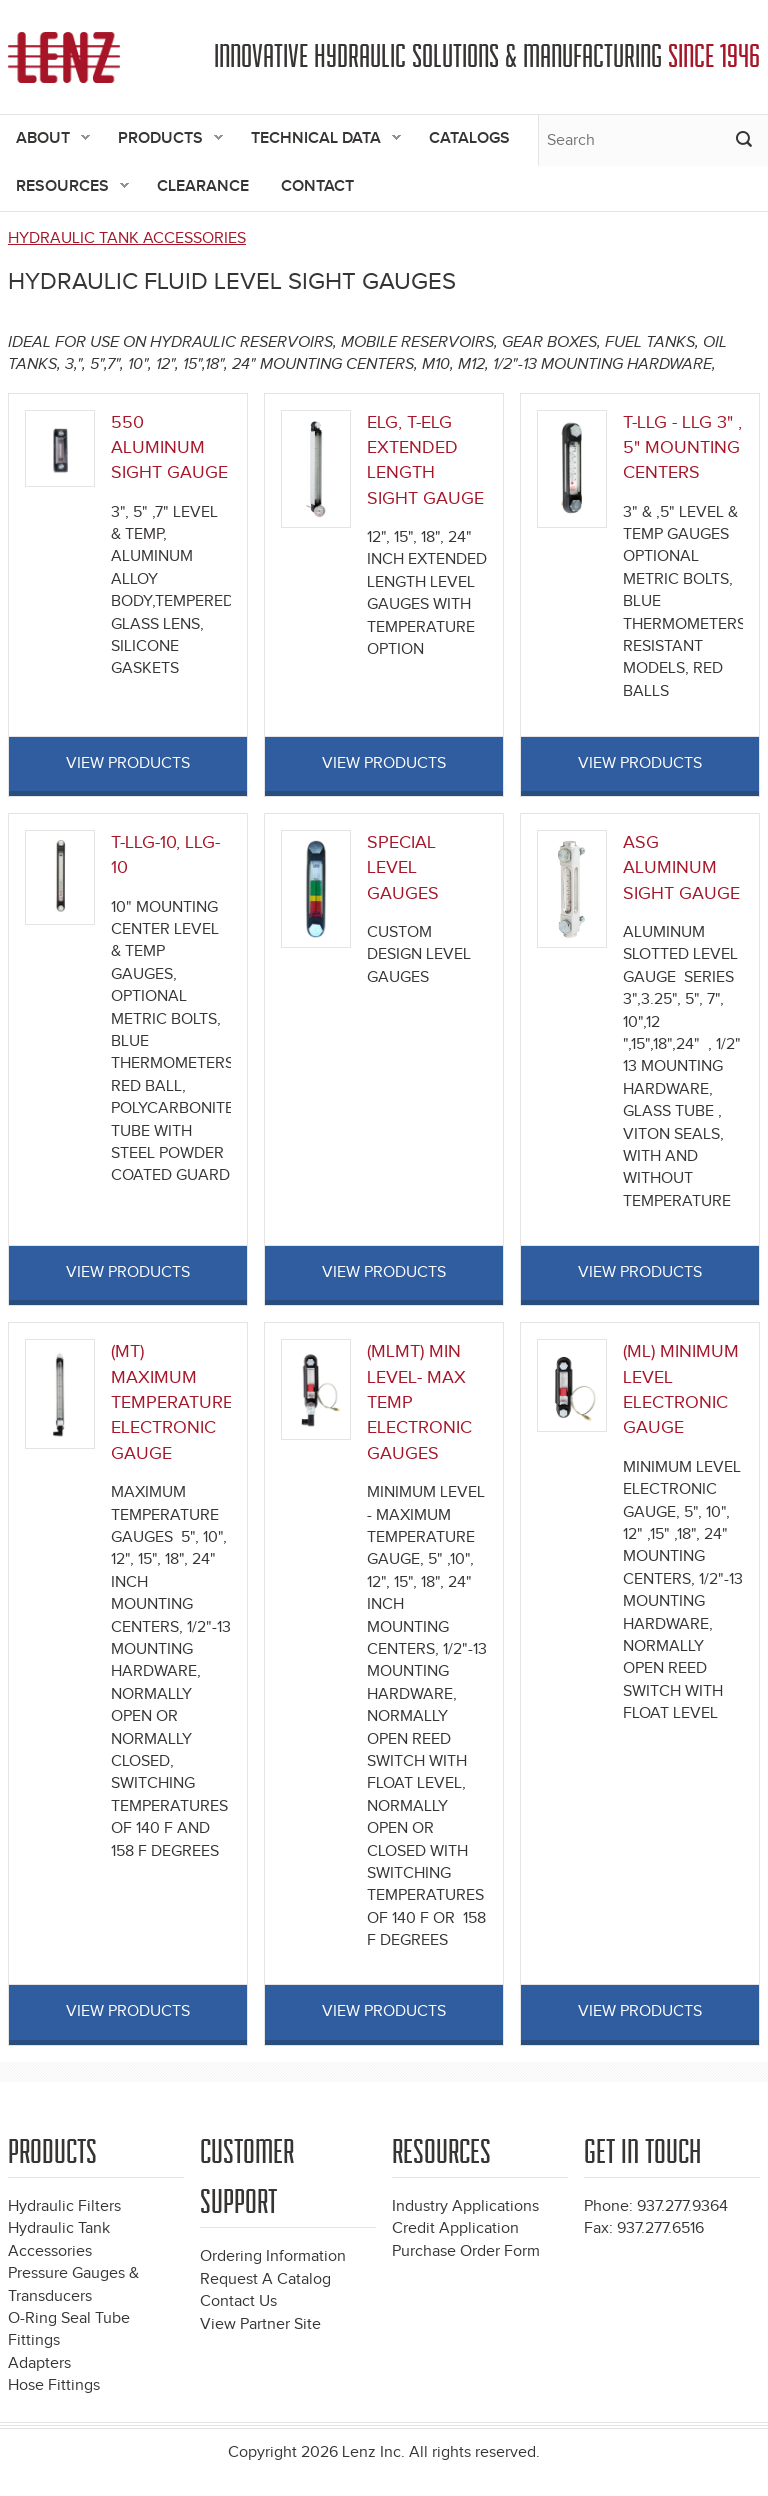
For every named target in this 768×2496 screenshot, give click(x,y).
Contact (317, 186)
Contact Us (238, 2301)
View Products (128, 763)
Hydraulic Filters (64, 2206)
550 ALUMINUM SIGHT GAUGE (169, 448)
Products (162, 139)
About (45, 139)
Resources (64, 187)
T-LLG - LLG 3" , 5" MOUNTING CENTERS (682, 448)
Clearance (203, 186)
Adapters (39, 2363)
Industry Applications (465, 2206)
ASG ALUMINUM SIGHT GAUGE (681, 868)
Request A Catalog (265, 2279)
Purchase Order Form (466, 2251)
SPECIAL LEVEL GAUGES (403, 868)
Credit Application (455, 2228)
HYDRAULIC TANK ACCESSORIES (127, 238)
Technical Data (318, 139)
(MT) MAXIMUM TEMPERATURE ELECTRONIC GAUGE (172, 1402)
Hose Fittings (54, 2385)
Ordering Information (273, 2256)
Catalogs (469, 138)
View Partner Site (260, 2324)
